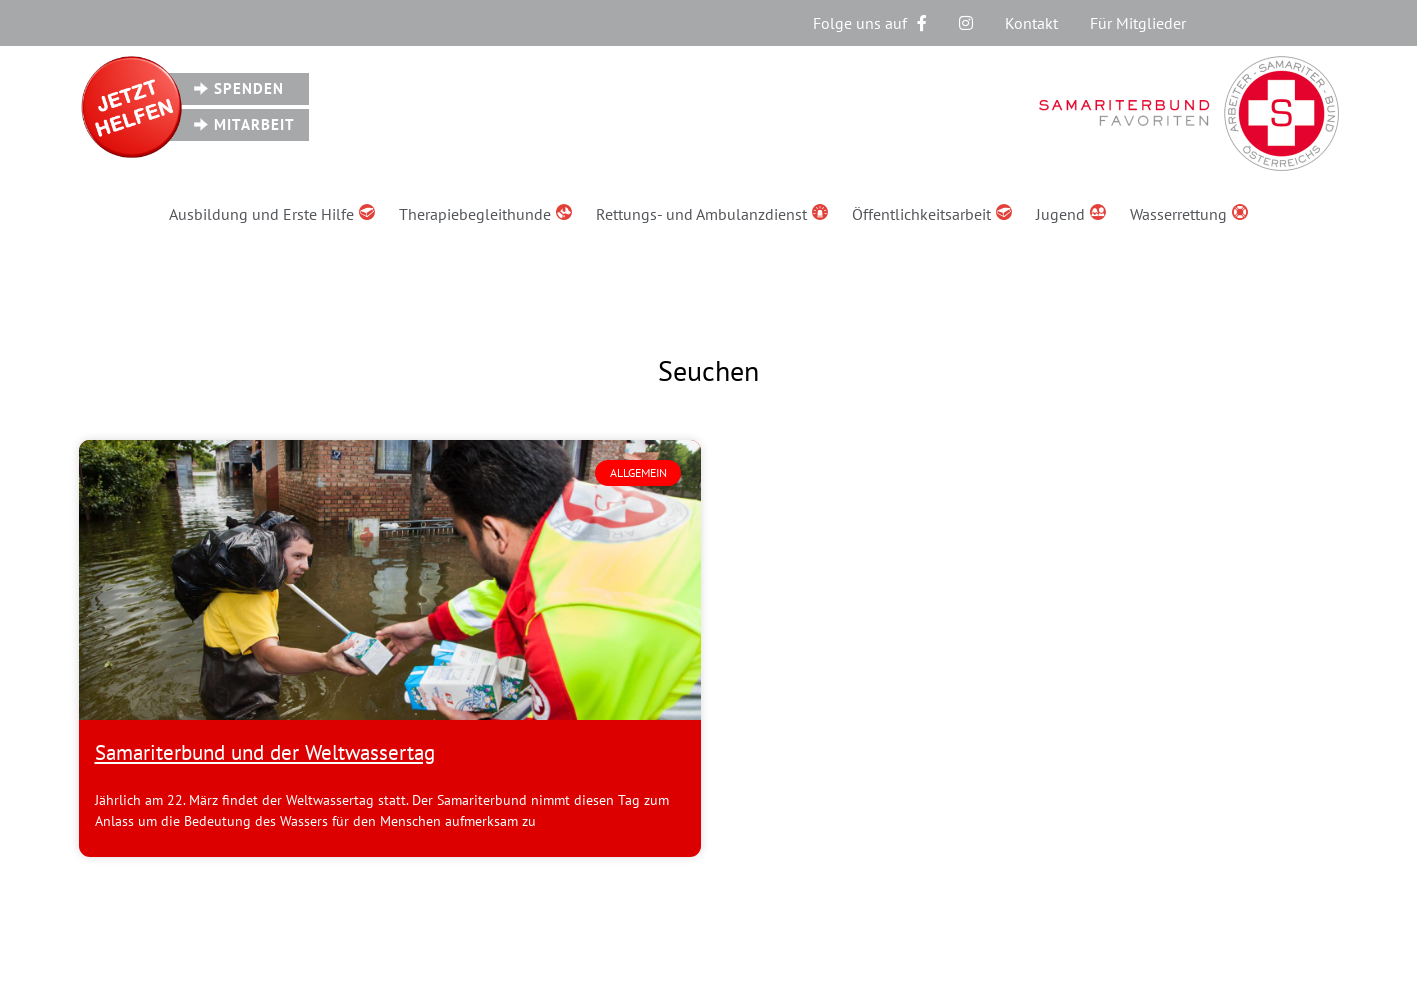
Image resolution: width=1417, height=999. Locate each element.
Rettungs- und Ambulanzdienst (712, 214)
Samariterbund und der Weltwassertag (265, 752)
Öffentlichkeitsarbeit (932, 214)
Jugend (1071, 214)
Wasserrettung (1189, 214)
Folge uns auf (870, 23)
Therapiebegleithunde (485, 214)
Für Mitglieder (1138, 23)
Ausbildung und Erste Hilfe (272, 214)
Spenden (249, 88)
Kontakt (1031, 23)
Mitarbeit (254, 124)
